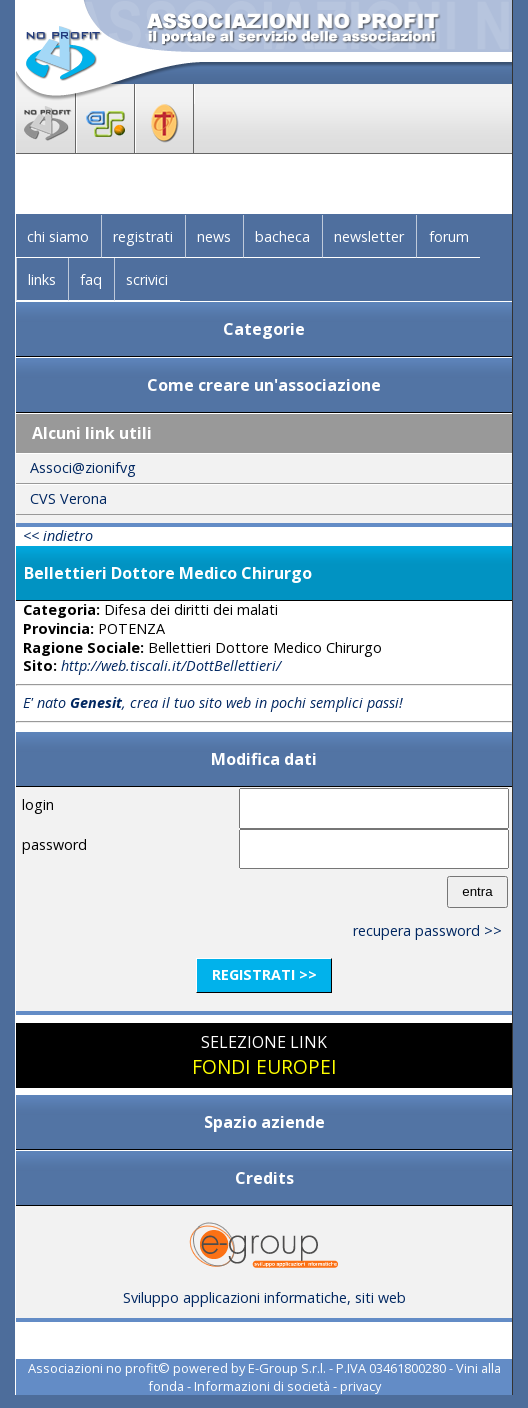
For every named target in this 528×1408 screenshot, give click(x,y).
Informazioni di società (262, 1386)
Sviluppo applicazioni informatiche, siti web (264, 1290)
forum (449, 236)
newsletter (369, 236)
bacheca (282, 236)
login (38, 804)
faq (91, 279)
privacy (360, 1386)
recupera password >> (427, 930)
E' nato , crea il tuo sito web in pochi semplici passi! (213, 702)
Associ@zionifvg (83, 467)
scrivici (147, 279)
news (214, 236)
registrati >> (264, 974)
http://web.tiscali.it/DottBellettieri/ (171, 665)
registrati (143, 236)
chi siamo (58, 236)
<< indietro (58, 535)
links (42, 279)
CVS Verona (68, 498)
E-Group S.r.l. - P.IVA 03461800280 (347, 1368)
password (54, 844)
